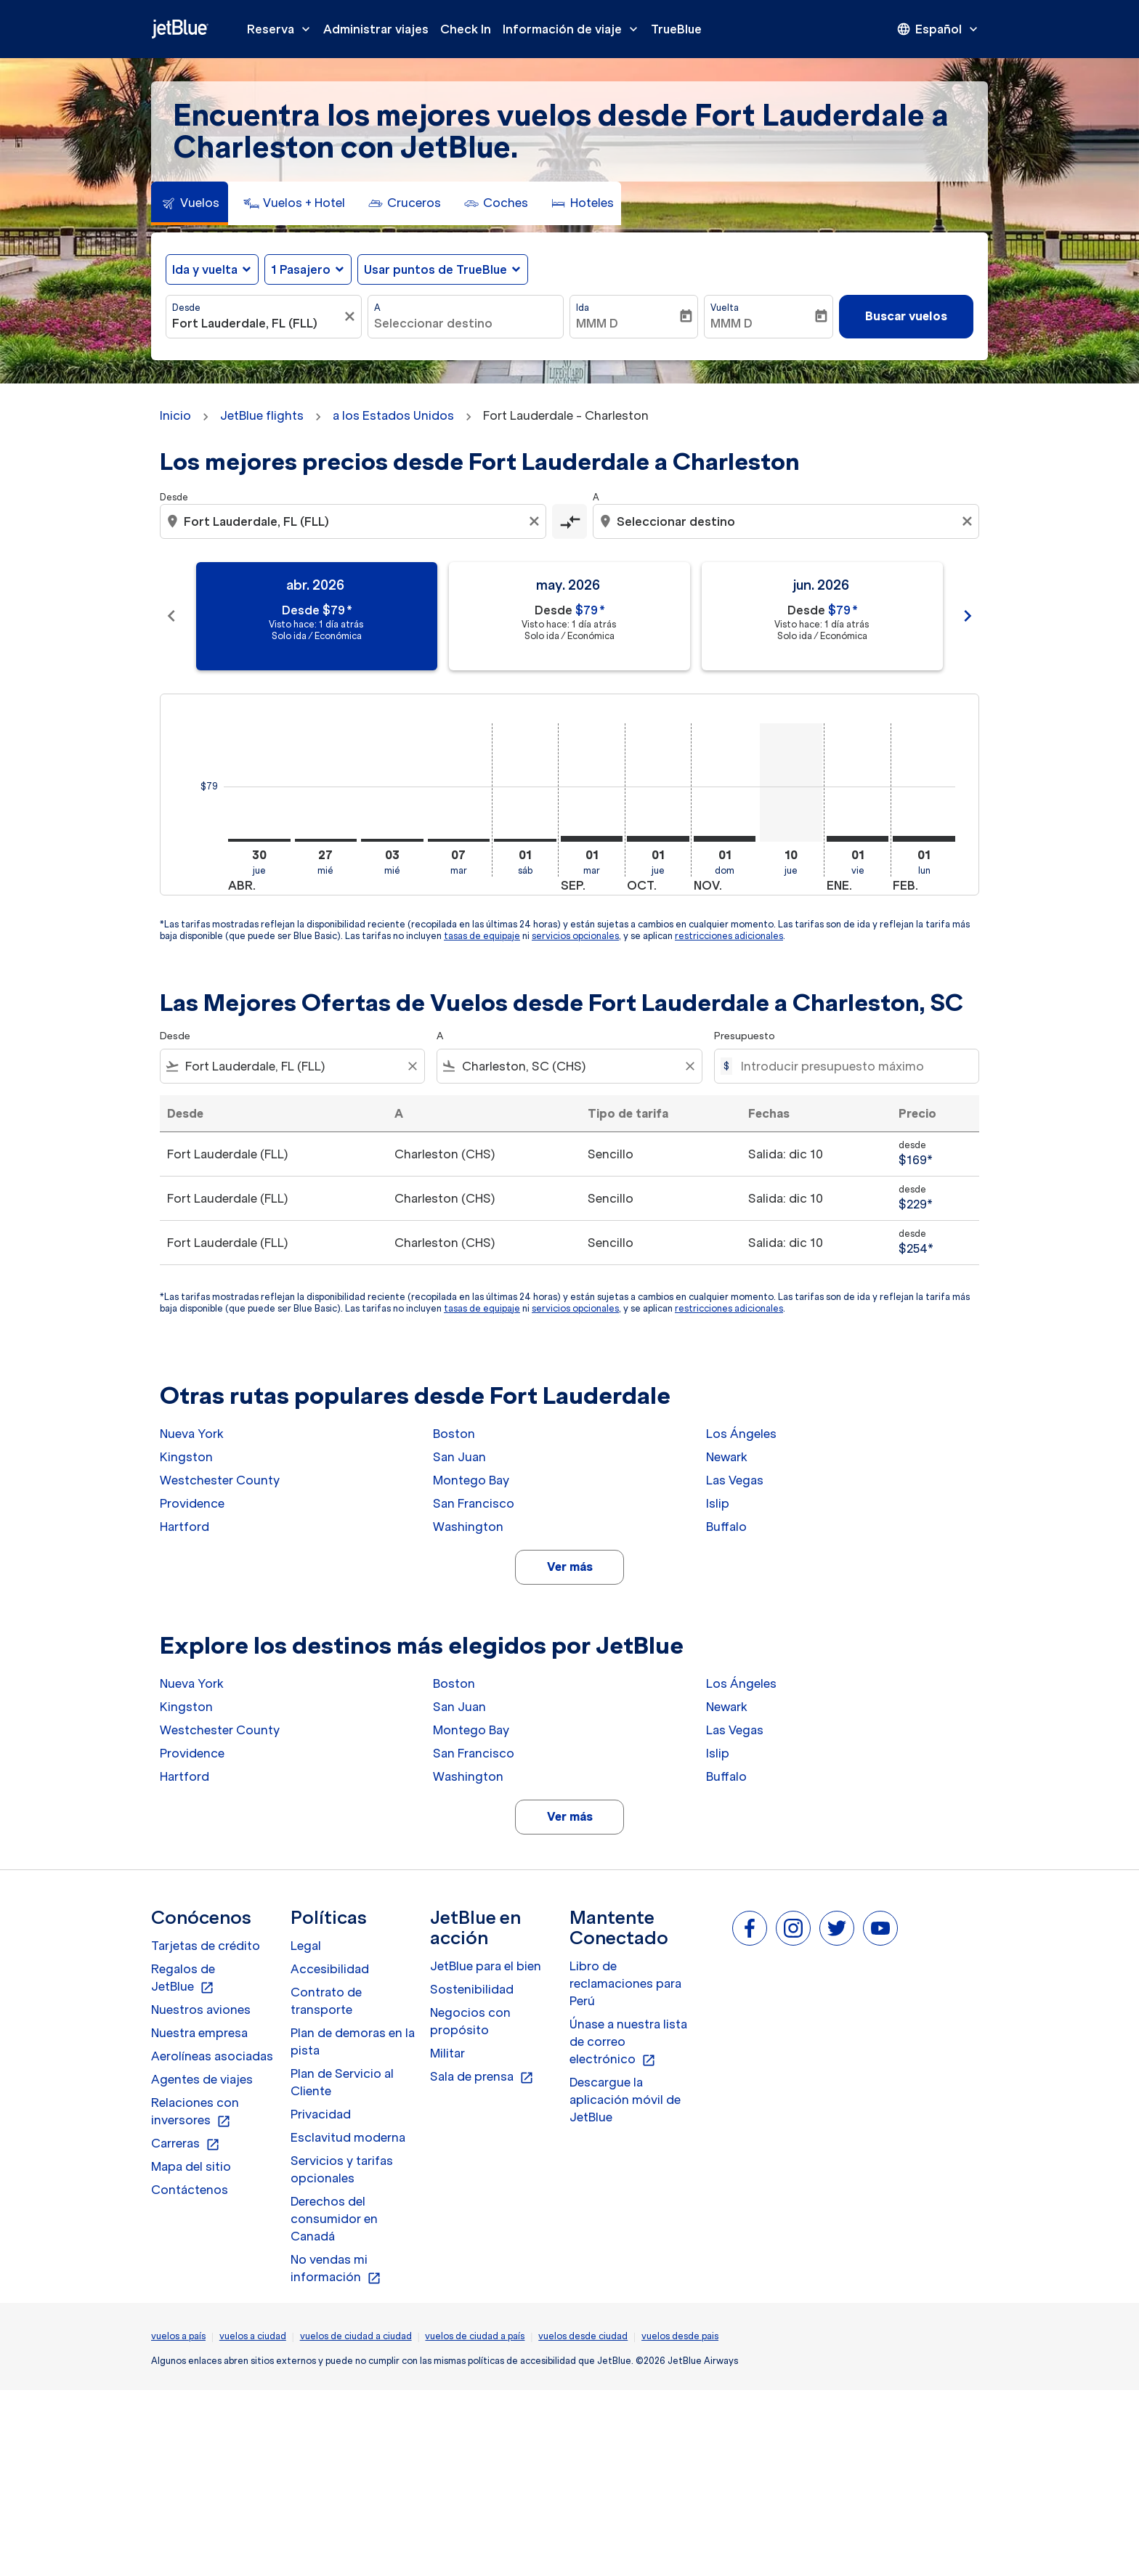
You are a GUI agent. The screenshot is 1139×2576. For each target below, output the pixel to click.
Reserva (282, 29)
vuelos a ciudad (252, 2336)
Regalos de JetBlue (183, 1978)
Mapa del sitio (191, 2166)
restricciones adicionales (729, 935)
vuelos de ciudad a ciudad (356, 2336)
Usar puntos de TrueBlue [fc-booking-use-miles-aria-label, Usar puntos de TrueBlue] (435, 269)
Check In (465, 29)
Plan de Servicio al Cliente (342, 2082)
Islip (717, 1503)
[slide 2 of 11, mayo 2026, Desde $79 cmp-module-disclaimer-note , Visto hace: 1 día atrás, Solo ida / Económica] (569, 616)
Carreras (185, 2144)
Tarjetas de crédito (205, 1945)
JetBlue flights (262, 415)
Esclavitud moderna (348, 2137)
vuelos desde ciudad (583, 2336)
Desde (186, 307)
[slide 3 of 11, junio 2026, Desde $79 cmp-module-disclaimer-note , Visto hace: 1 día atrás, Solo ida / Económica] (822, 616)
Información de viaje (574, 29)
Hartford (184, 1526)
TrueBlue (676, 29)
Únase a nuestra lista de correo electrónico (628, 2042)
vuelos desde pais (679, 2336)
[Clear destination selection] (969, 521)
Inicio (175, 415)
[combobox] (256, 323)
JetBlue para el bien (485, 1966)
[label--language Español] (938, 29)
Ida (582, 307)
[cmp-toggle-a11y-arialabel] (569, 521)
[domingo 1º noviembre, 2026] (725, 839)
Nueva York (192, 1433)
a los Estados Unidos (393, 415)
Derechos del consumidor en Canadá (334, 2218)
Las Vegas (734, 1480)
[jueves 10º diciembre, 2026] (791, 782)
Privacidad (321, 2114)
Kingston (186, 1457)
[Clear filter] (412, 1066)
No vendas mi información (336, 2269)
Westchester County (220, 1480)
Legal (306, 1945)
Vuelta (724, 307)
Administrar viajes (376, 29)
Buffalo (726, 1526)
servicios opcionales (575, 935)
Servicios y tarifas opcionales (342, 2169)
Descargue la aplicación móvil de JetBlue (625, 2099)
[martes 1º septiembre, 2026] (592, 839)
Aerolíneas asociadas (212, 2056)
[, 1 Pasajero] (301, 269)
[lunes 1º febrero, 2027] (924, 839)
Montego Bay (471, 1480)
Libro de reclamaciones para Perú (625, 1983)
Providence (192, 1503)
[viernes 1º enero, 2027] (858, 839)
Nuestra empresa (199, 2033)
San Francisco (473, 1503)
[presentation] (938, 29)
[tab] (189, 203)
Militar (447, 2053)
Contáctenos (189, 2189)
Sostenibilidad (472, 1989)
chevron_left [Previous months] (171, 615)
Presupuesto (744, 1036)
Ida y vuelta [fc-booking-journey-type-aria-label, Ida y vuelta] (205, 269)
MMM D (597, 323)
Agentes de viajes (202, 2079)
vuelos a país (178, 2336)
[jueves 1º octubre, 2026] (658, 839)
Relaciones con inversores (195, 2112)
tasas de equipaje (482, 935)
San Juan (459, 1457)
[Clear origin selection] (536, 521)
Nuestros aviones (201, 2009)
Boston (454, 1433)
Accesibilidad (330, 1969)
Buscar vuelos (906, 316)
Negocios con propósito (470, 2021)
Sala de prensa (482, 2077)
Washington (468, 1526)
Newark (726, 1457)
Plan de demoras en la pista (353, 2041)
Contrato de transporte (326, 2001)
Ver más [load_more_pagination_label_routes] (570, 1566)
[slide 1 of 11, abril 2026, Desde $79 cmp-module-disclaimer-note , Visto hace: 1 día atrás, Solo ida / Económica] (316, 616)
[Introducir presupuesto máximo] (852, 1066)
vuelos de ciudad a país (474, 2336)
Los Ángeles (741, 1433)
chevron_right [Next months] (967, 615)
